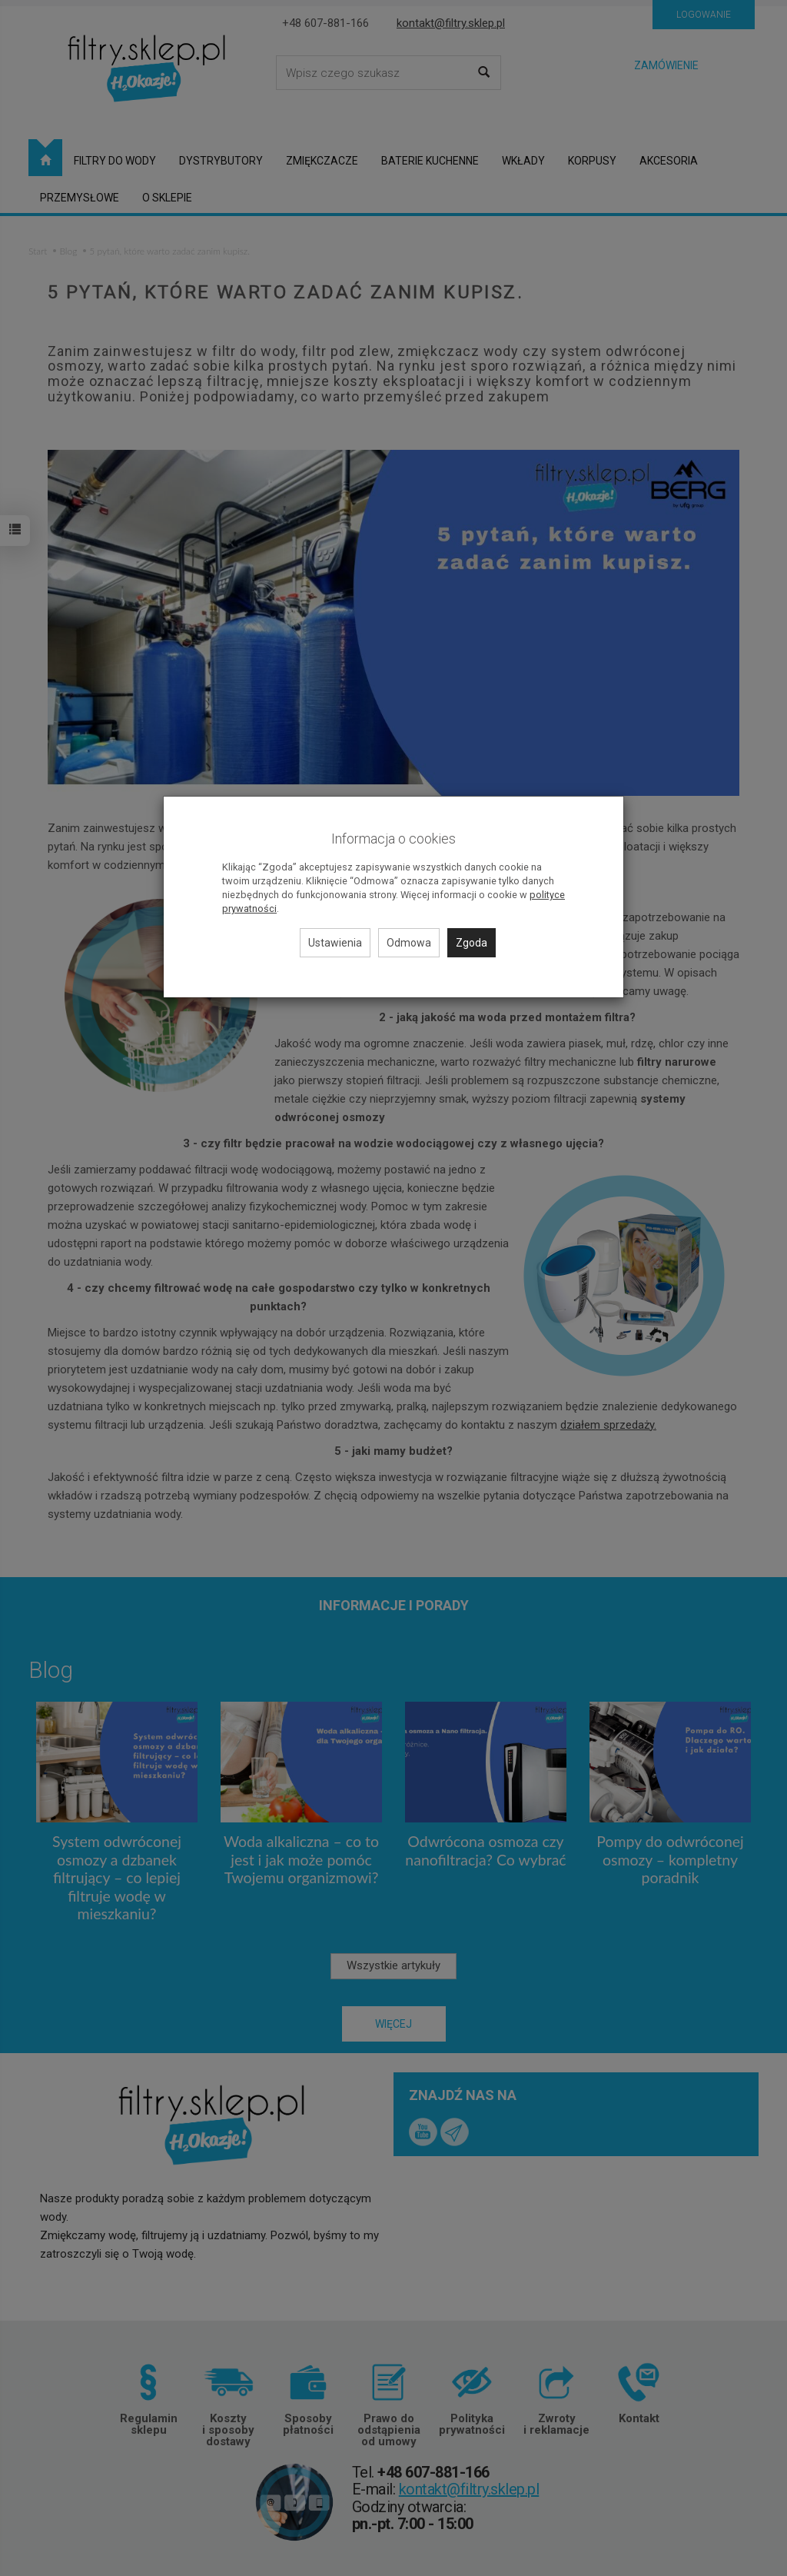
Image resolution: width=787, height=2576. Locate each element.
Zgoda (471, 943)
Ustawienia (335, 943)
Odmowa (409, 943)
